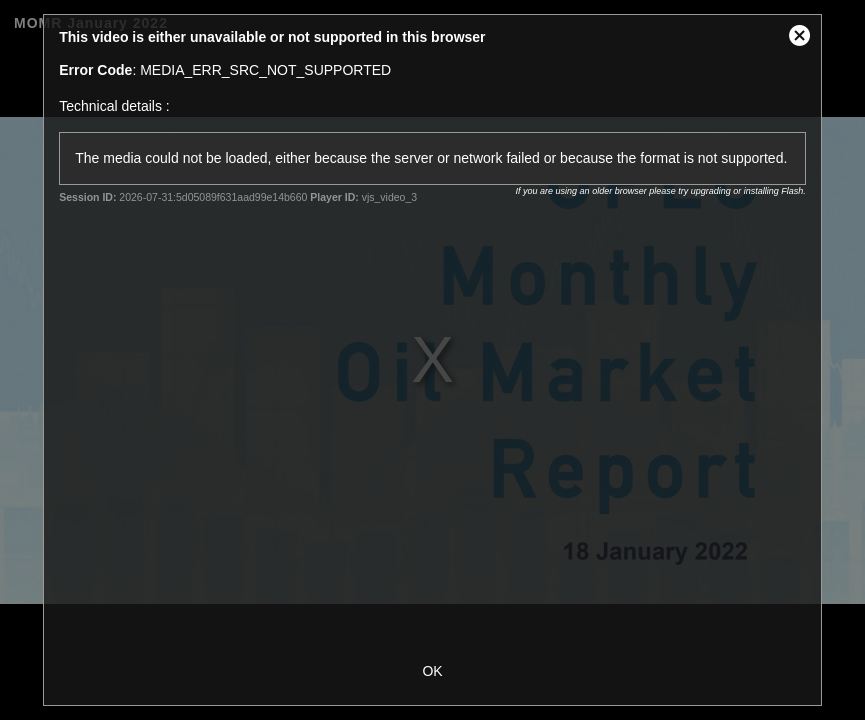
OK (432, 671)
